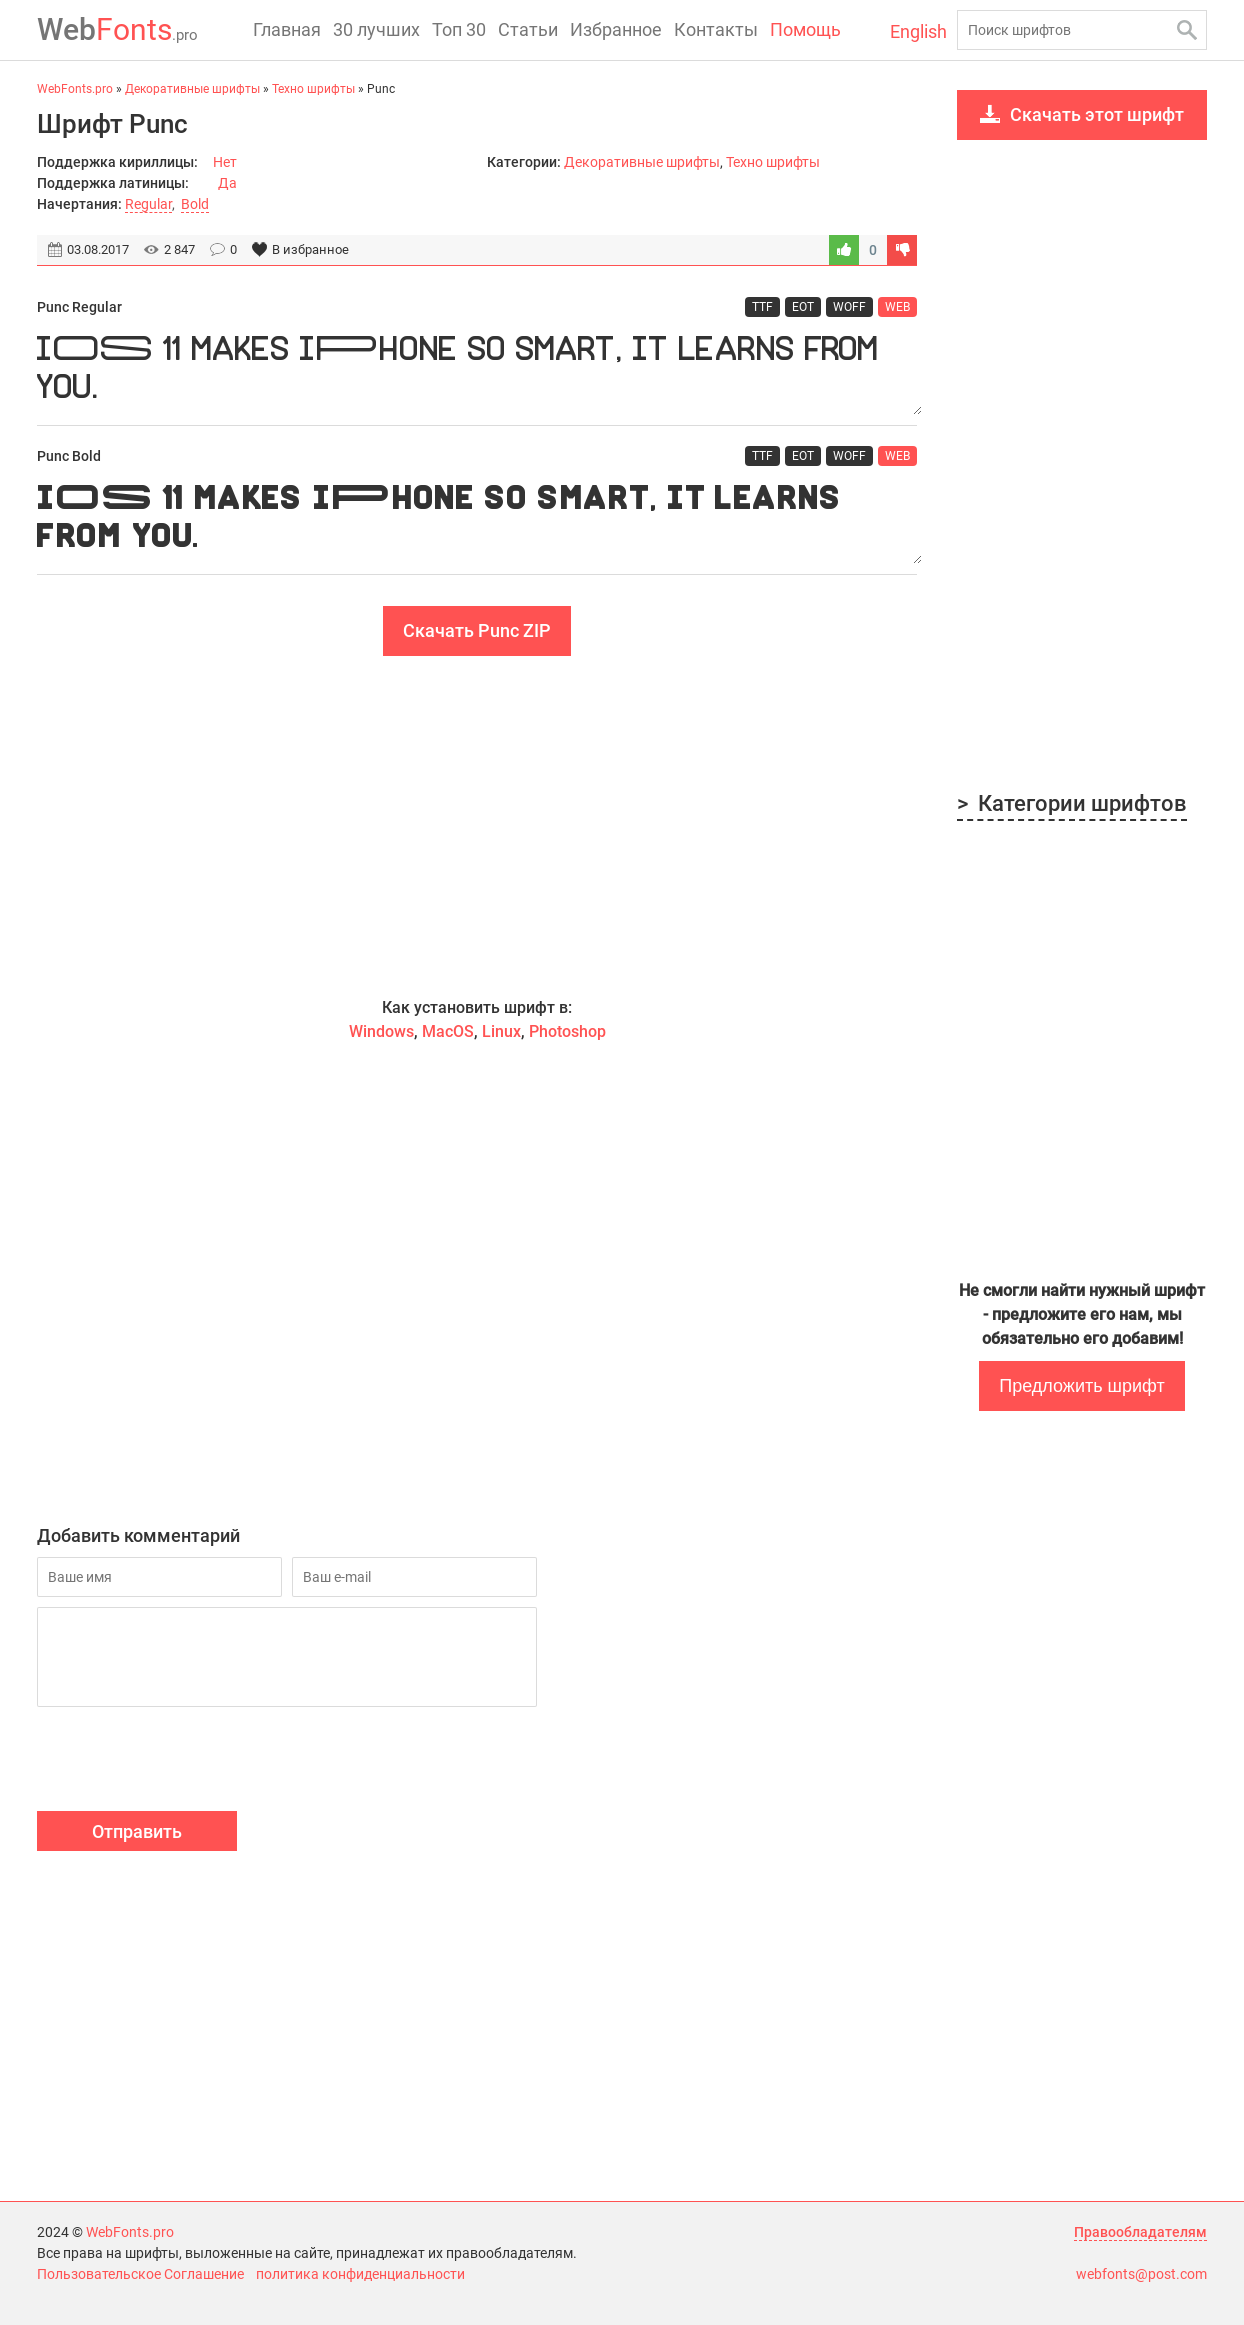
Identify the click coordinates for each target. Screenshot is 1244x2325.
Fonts (117, 29)
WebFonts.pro (130, 2232)
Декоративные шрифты (642, 162)
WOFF (849, 307)
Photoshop (567, 1031)
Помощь (805, 29)
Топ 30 (459, 29)
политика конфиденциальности (360, 2274)
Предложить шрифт (1081, 1386)
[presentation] (189, 1762)
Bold (195, 204)
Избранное (616, 29)
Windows (381, 1031)
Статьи (528, 29)
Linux (501, 1031)
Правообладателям (1140, 2232)
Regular (148, 204)
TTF (762, 307)
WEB (897, 307)
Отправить (137, 1831)
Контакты (716, 29)
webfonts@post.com (1141, 2274)
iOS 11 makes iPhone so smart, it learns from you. (477, 371)
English (918, 31)
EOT (803, 307)
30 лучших (376, 29)
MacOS (448, 1031)
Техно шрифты (773, 162)
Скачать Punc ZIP (477, 630)
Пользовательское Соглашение (140, 2274)
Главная (287, 29)
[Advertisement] (477, 826)
